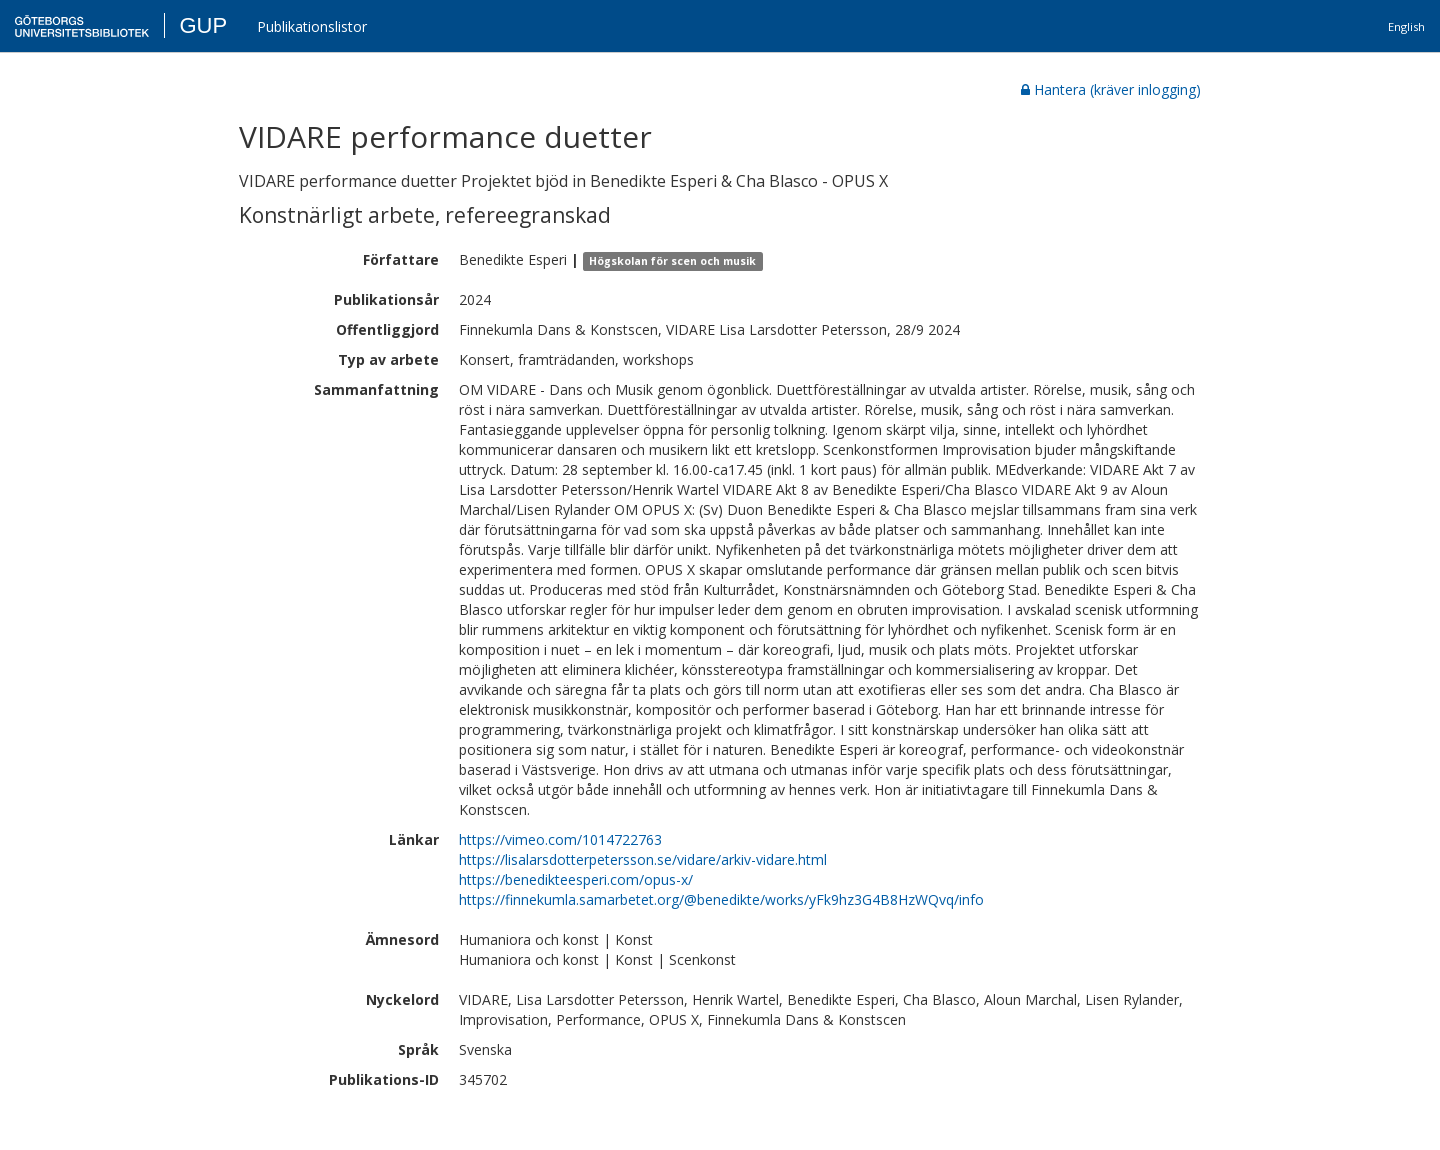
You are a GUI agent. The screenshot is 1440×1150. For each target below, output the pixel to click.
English (1406, 26)
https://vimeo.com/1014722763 (560, 839)
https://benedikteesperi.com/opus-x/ (576, 879)
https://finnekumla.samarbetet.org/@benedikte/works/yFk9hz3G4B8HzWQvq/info (721, 899)
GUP (203, 25)
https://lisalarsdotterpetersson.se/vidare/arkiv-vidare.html (643, 859)
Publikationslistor (312, 26)
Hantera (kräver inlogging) (1111, 89)
